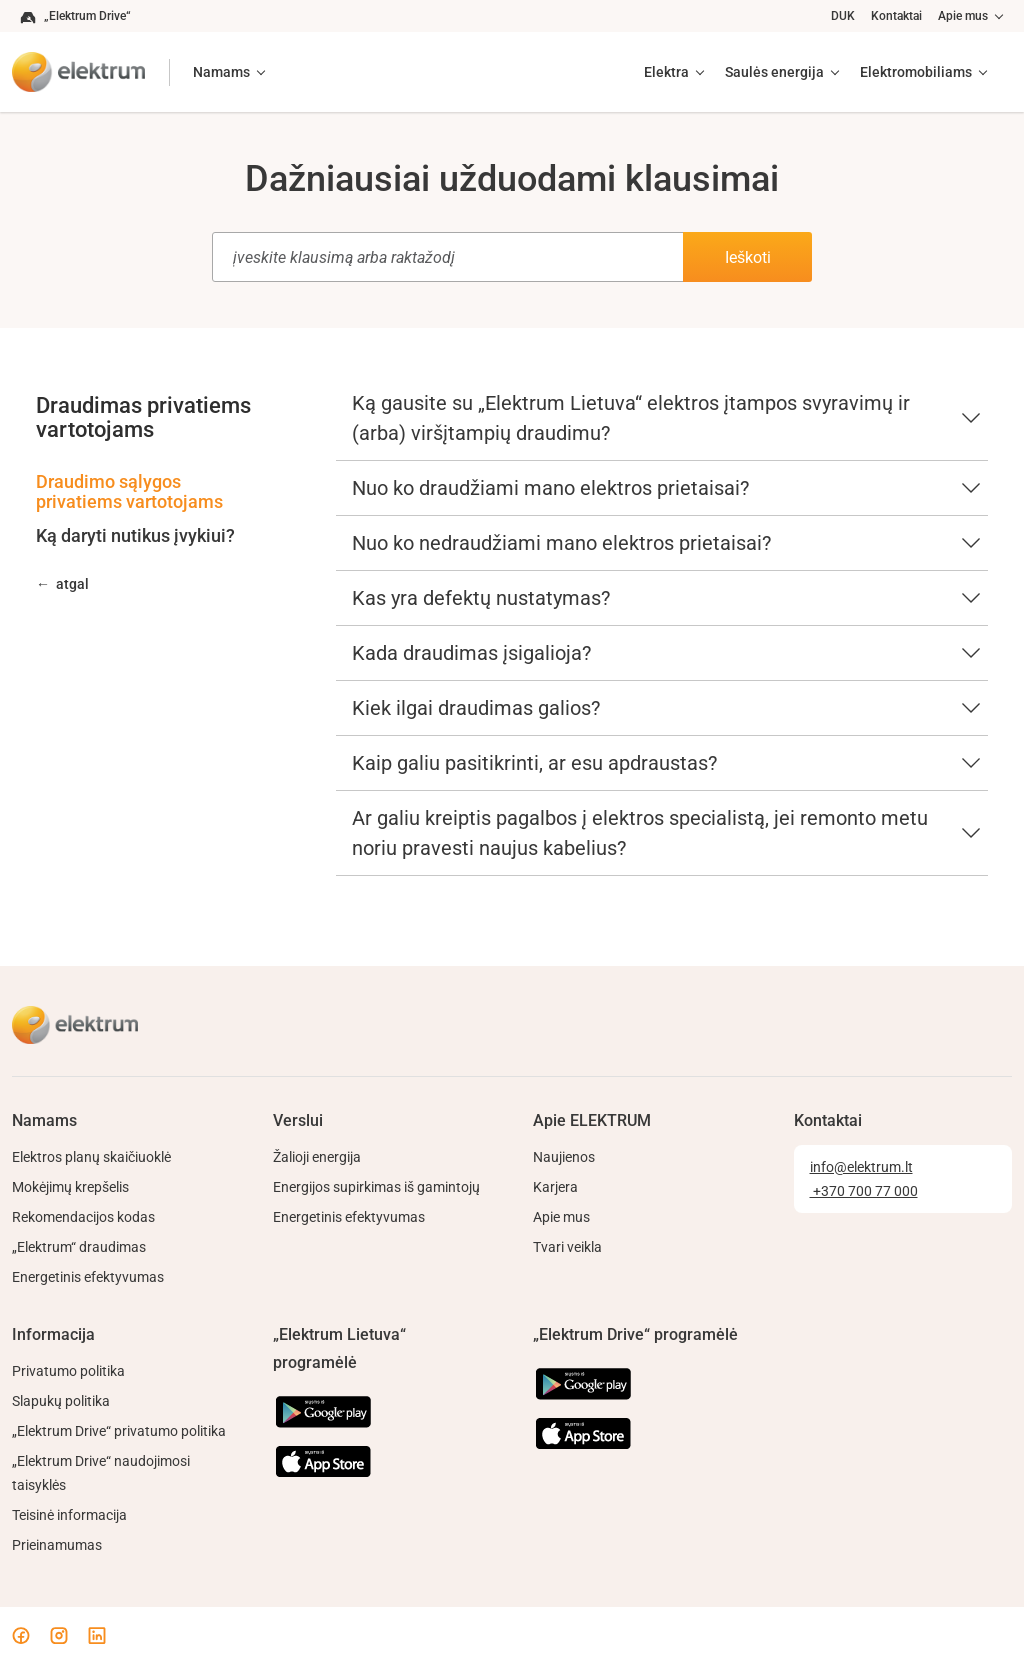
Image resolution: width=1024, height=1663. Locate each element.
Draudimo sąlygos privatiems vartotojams (129, 491)
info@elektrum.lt (861, 1167)
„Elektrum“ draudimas (79, 1247)
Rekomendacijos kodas (83, 1217)
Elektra (666, 72)
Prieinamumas (57, 1545)
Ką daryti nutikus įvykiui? (135, 535)
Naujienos (564, 1157)
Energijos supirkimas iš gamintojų (376, 1187)
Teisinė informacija (69, 1515)
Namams (221, 72)
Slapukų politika (61, 1401)
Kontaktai (896, 16)
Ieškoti (748, 257)
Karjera (555, 1187)
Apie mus (963, 16)
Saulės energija (774, 72)
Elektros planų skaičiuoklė (91, 1157)
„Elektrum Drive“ (75, 17)
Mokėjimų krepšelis (70, 1187)
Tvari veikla (567, 1247)
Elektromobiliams (916, 72)
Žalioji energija (317, 1157)
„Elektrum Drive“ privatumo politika (119, 1431)
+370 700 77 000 (864, 1191)
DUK (843, 16)
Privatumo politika (68, 1371)
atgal (72, 584)
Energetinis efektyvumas (88, 1277)
